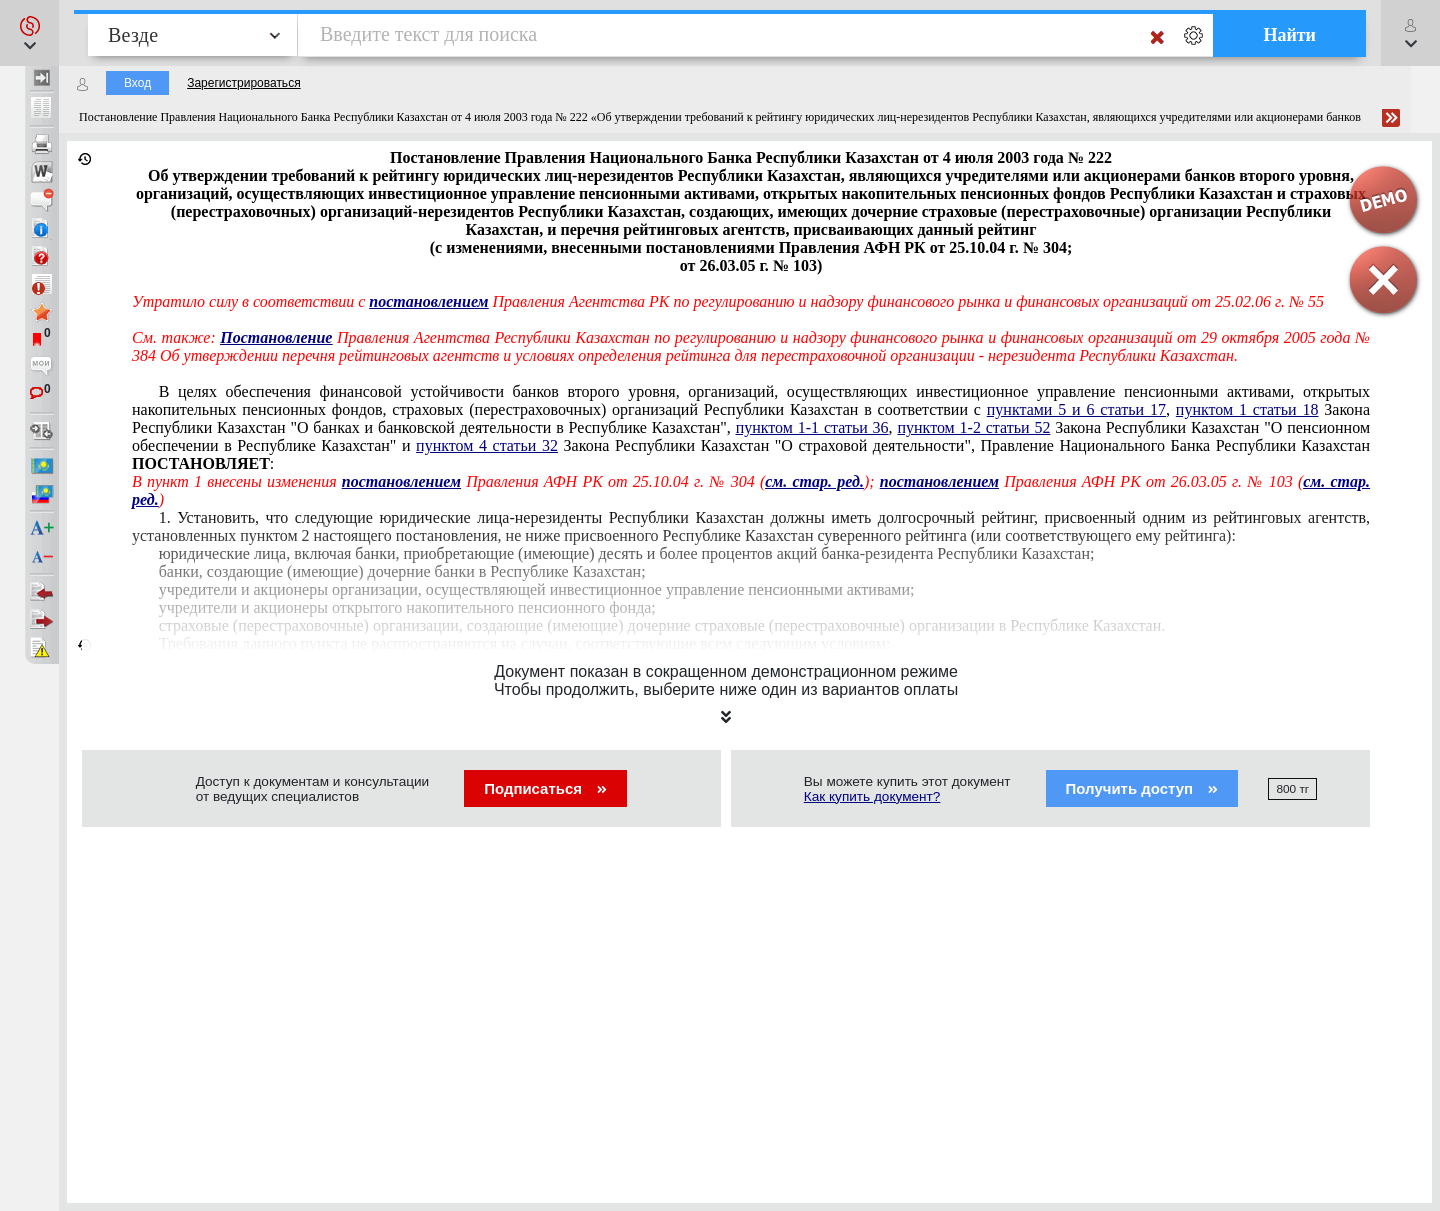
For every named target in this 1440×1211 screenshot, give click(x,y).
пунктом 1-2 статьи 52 (973, 427)
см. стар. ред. (814, 481)
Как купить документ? (872, 796)
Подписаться (545, 788)
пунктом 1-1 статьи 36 (812, 427)
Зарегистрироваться (243, 83)
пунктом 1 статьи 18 (1247, 409)
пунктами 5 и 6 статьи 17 (1076, 409)
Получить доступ (1142, 788)
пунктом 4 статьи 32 (487, 445)
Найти (1289, 35)
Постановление (276, 337)
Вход (137, 83)
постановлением (401, 481)
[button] (29, 33)
